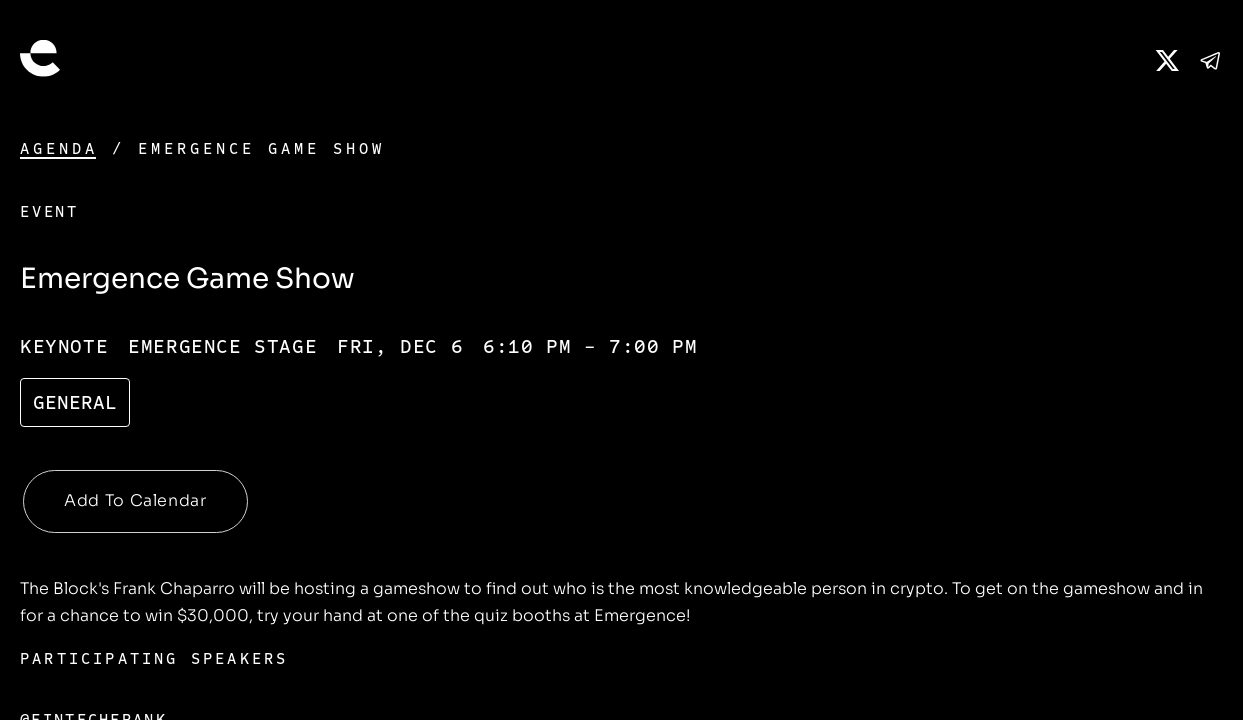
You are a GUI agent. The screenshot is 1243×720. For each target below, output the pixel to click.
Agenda (59, 149)
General (75, 402)
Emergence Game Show (261, 149)
